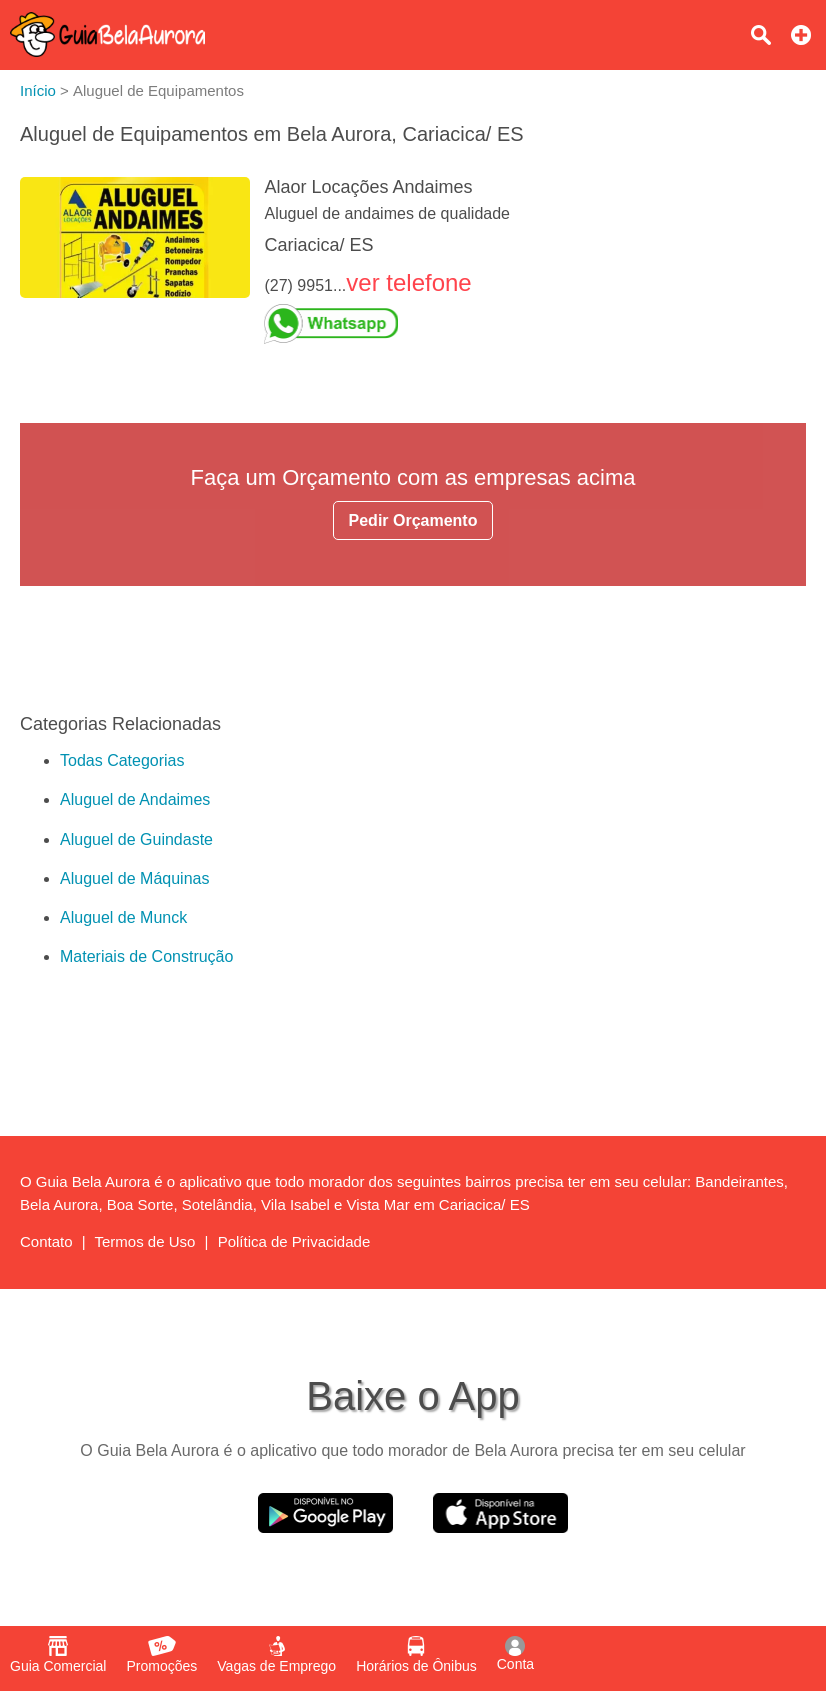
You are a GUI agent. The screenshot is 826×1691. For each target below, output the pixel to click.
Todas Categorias (122, 760)
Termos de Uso (145, 1241)
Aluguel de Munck (123, 917)
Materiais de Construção (146, 956)
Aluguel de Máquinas (134, 878)
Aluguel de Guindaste (136, 839)
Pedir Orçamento (413, 520)
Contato (46, 1241)
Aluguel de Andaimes (135, 799)
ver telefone (408, 282)
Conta (515, 1654)
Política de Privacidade (294, 1241)
